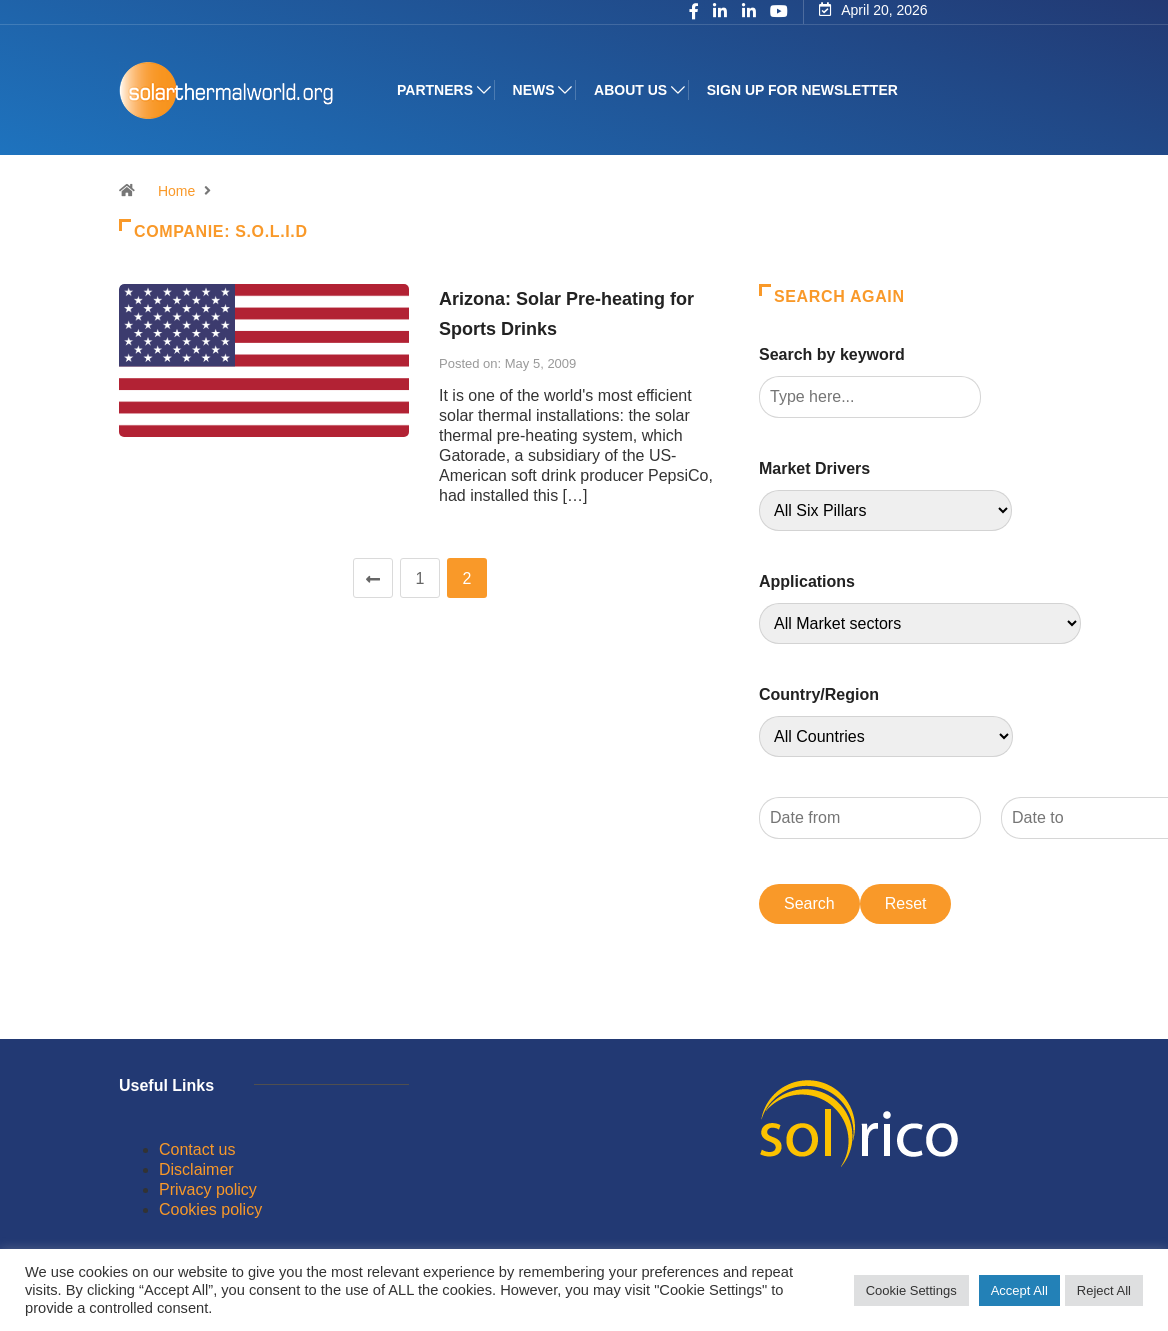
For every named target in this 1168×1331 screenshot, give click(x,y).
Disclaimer (196, 1169)
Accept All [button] (1019, 1290)
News (534, 90)
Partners (435, 90)
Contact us (197, 1149)
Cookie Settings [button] (911, 1290)
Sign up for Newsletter (802, 90)
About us (630, 90)
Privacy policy (208, 1189)
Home (176, 191)
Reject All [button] (1104, 1290)
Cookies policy (210, 1209)
